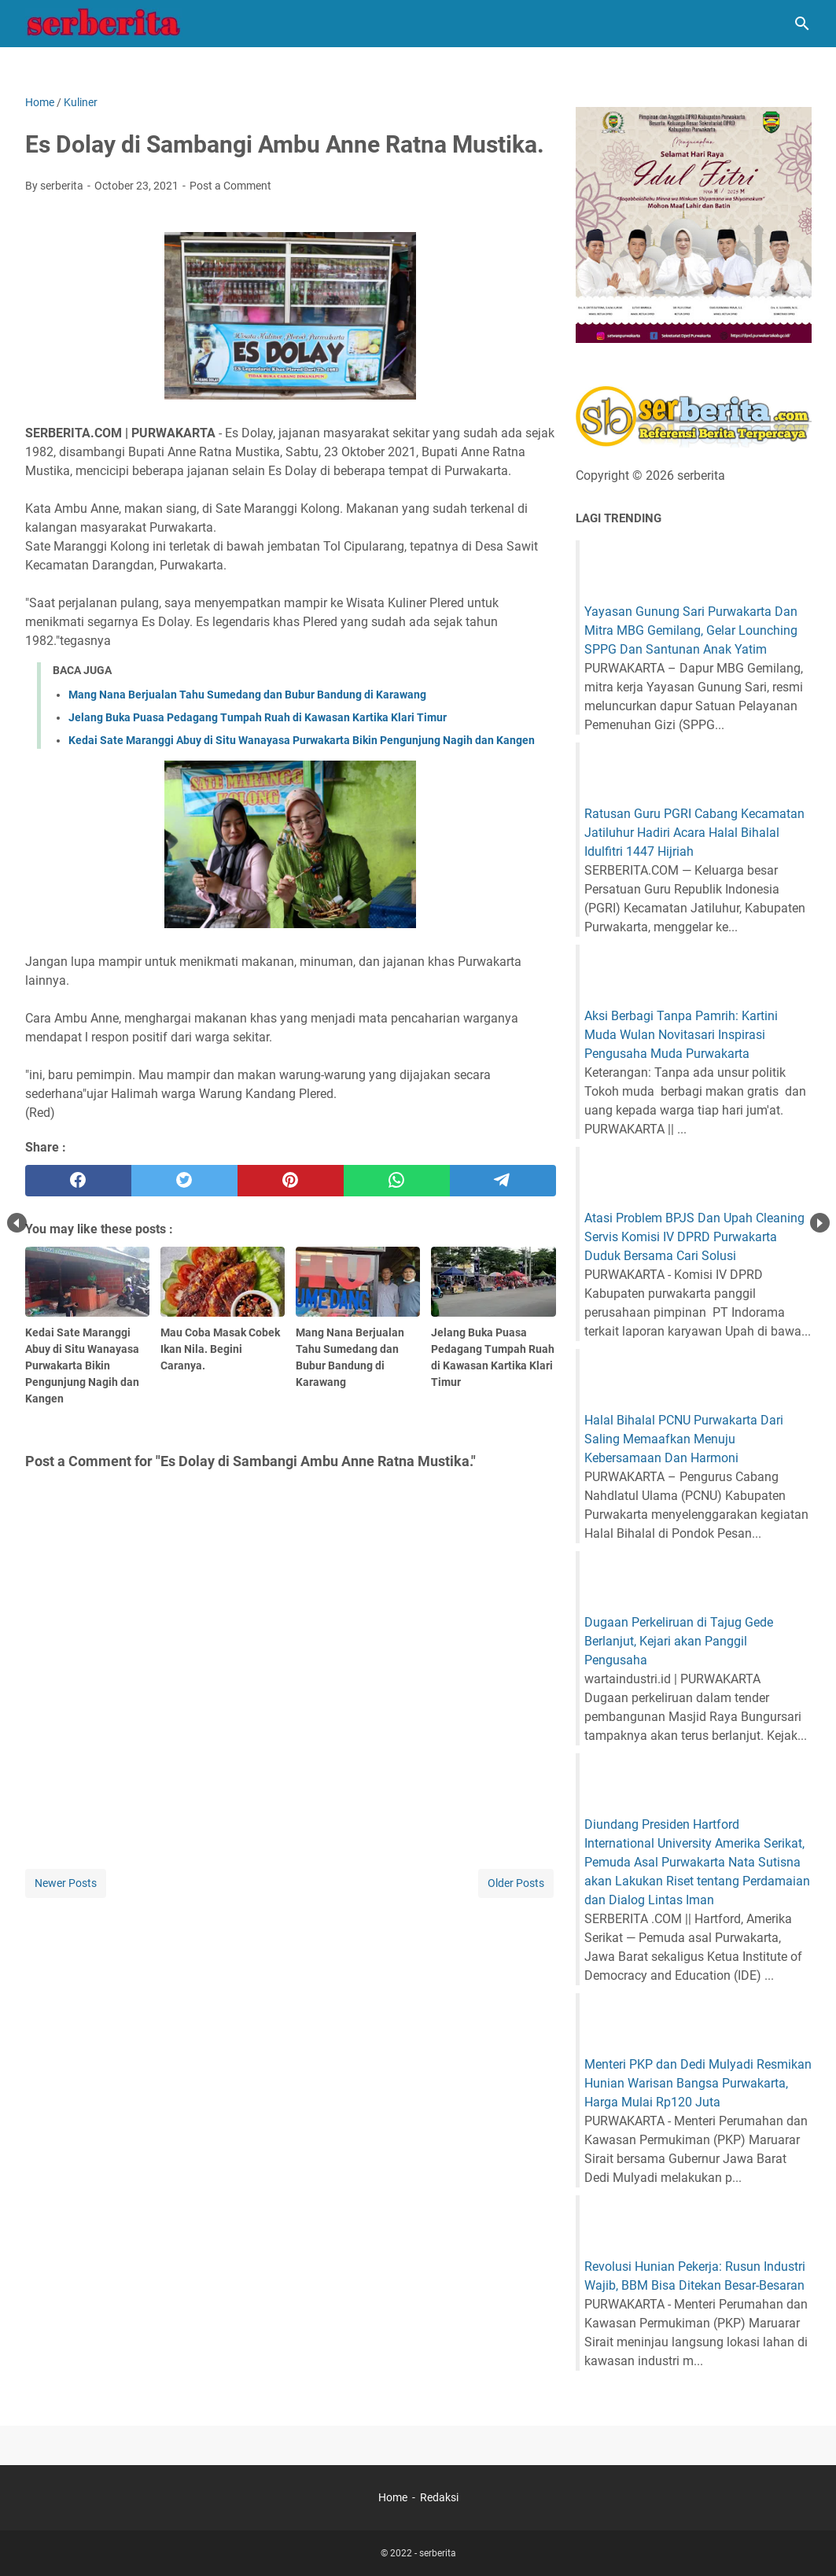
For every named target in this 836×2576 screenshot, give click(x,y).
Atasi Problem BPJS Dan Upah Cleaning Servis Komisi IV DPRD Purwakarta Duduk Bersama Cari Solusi (694, 1237)
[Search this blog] (802, 23)
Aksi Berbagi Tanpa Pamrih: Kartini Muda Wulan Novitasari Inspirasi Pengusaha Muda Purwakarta (681, 1034)
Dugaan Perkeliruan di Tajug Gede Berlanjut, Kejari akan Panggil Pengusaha (678, 1641)
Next (820, 1223)
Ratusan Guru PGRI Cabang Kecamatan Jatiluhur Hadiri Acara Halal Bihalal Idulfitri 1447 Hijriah (694, 832)
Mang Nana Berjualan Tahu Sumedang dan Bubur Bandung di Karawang (247, 694)
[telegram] (503, 1180)
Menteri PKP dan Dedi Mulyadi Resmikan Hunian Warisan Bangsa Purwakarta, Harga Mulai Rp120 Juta (698, 2083)
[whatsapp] (397, 1180)
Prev (17, 1223)
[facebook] (78, 1180)
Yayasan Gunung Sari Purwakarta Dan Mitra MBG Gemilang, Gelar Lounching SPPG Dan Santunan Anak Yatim (690, 630)
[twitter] (184, 1180)
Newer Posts (66, 1883)
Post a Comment (230, 185)
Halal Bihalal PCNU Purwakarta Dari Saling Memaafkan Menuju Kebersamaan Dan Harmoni (683, 1439)
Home (392, 2497)
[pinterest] (291, 1180)
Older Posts (516, 1883)
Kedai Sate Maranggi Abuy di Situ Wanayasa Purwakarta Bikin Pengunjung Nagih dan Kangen (301, 740)
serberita (437, 2553)
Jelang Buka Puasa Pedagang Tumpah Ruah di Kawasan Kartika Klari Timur (257, 717)
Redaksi (439, 2497)
